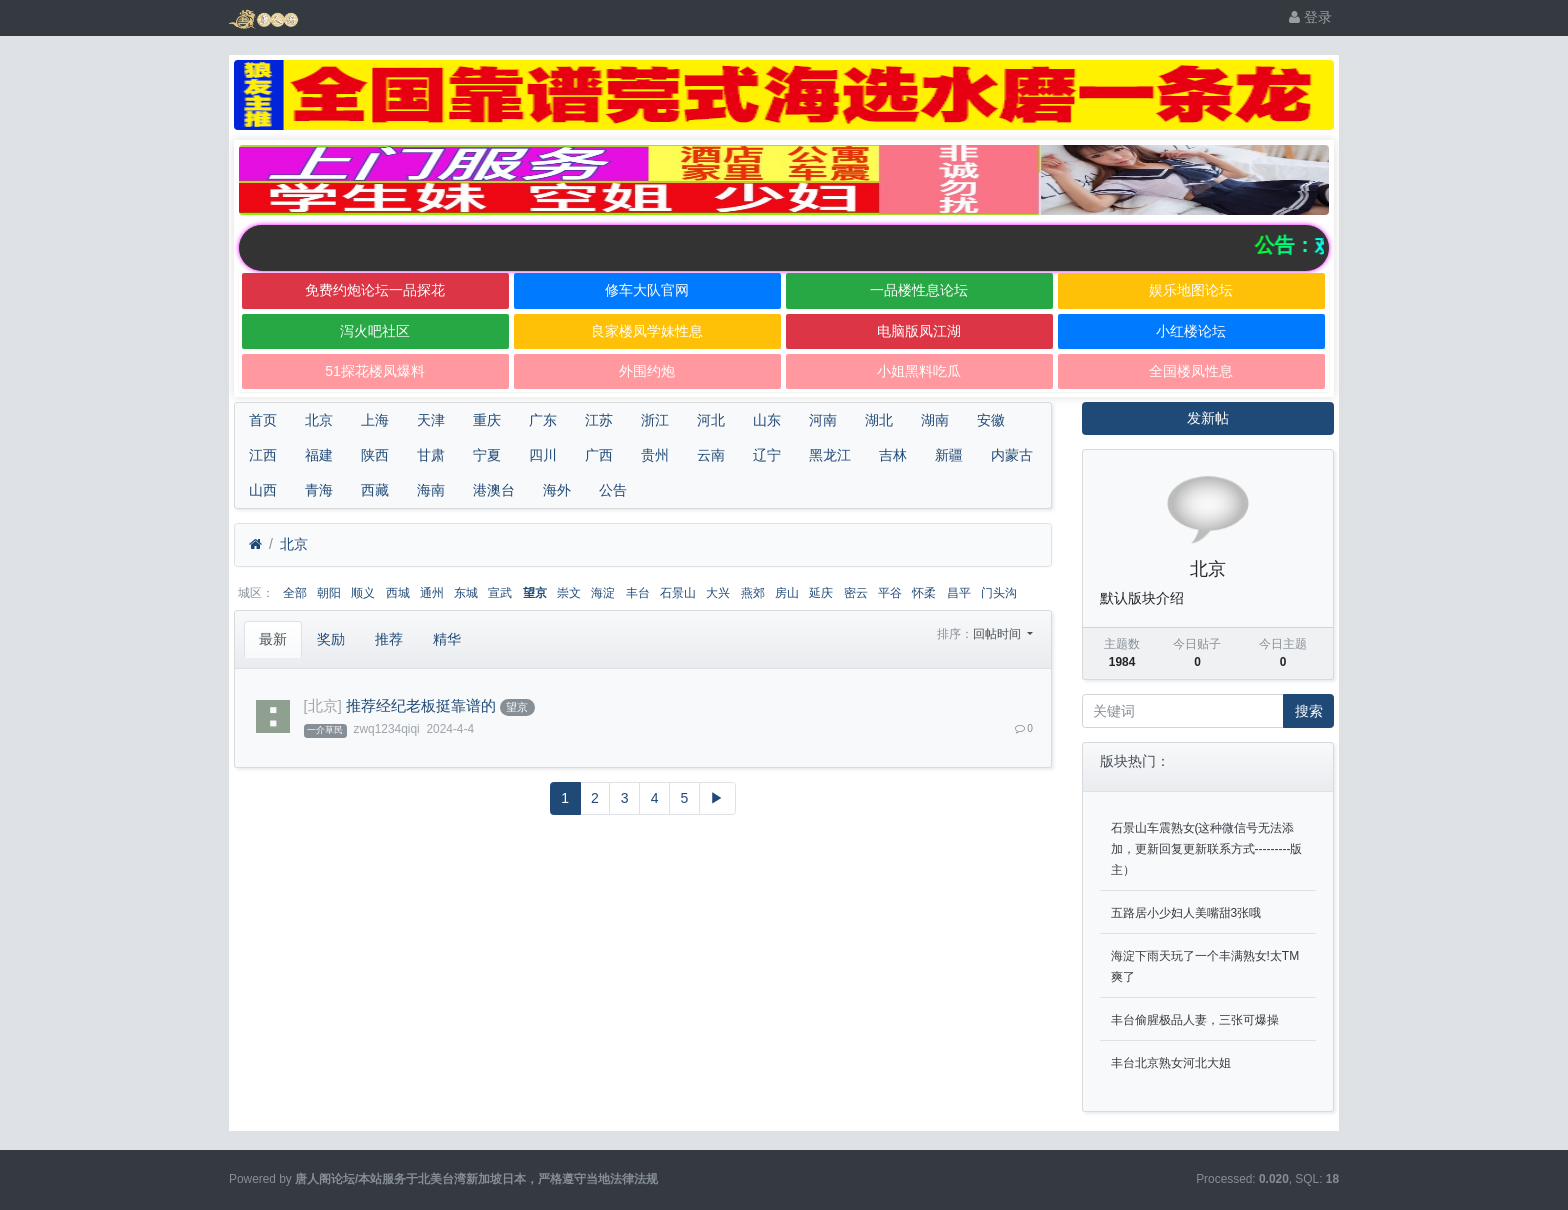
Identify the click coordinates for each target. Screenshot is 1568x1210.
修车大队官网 (647, 290)
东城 (466, 593)
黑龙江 (830, 455)
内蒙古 (1012, 455)
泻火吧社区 (375, 331)
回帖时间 (998, 634)
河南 (823, 420)
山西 (263, 490)
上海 (375, 420)
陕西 (375, 455)
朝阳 (329, 593)
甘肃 (431, 455)
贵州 (655, 455)
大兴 (718, 593)
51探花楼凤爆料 (375, 371)
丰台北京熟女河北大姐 (1171, 1063)
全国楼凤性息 (1191, 371)
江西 (263, 455)
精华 (447, 639)
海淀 (603, 593)
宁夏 (487, 455)
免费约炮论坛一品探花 (375, 290)
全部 (295, 593)
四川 (543, 455)
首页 (263, 420)
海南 (431, 490)
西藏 (375, 490)
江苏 (599, 420)
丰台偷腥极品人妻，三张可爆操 (1195, 1020)
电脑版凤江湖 (919, 331)
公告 (613, 490)
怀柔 (924, 593)
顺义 (363, 593)
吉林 (893, 455)
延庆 (821, 593)
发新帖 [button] (1208, 418)
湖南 (935, 420)
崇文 (569, 593)
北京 (319, 420)
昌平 (959, 593)
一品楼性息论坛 (919, 290)
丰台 (638, 593)
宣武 (500, 593)
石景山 (678, 593)
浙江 (655, 420)
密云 (856, 593)
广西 (599, 455)
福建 (319, 455)
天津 (431, 420)
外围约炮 (647, 371)
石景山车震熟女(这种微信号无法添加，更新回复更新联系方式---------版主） (1207, 849)
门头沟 (999, 593)
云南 (711, 455)
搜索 (1309, 711)
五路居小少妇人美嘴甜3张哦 (1186, 913)
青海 (319, 490)
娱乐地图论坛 (1191, 290)
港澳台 (494, 490)
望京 (535, 593)
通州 (432, 593)
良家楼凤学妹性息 (647, 331)
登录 (1310, 17)
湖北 (879, 420)
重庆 (487, 420)
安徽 (991, 420)
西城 (398, 593)
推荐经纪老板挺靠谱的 (421, 706)
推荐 (389, 639)
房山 (787, 593)
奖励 (331, 639)
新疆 (949, 455)
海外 (557, 490)
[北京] (323, 706)
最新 (273, 639)
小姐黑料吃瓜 (919, 371)
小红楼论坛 (1191, 331)
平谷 (890, 593)
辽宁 (767, 455)
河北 (711, 420)
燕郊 (753, 593)
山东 (767, 420)
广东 (543, 420)
